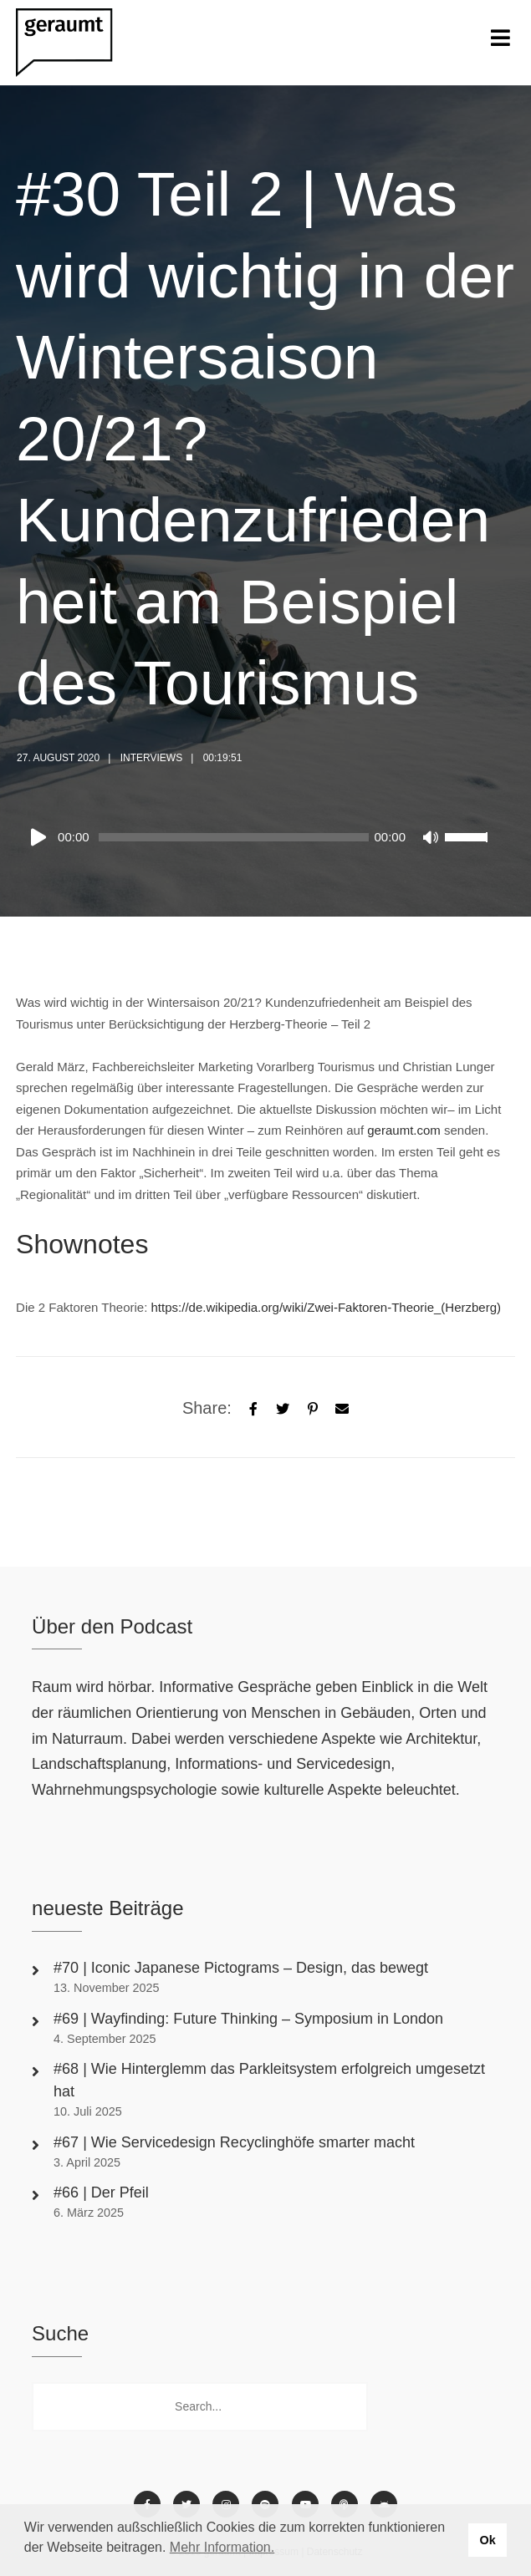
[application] (258, 837)
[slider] (234, 837)
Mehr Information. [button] (222, 2547)
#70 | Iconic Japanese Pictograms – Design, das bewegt (243, 1967)
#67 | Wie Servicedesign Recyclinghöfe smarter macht (234, 2142)
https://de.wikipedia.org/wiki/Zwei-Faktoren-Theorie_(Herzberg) (326, 1307)
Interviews (151, 758)
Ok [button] (487, 2540)
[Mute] (431, 839)
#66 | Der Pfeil (103, 2192)
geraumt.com (404, 1130)
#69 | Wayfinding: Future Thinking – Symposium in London (248, 2018)
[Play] (42, 837)
